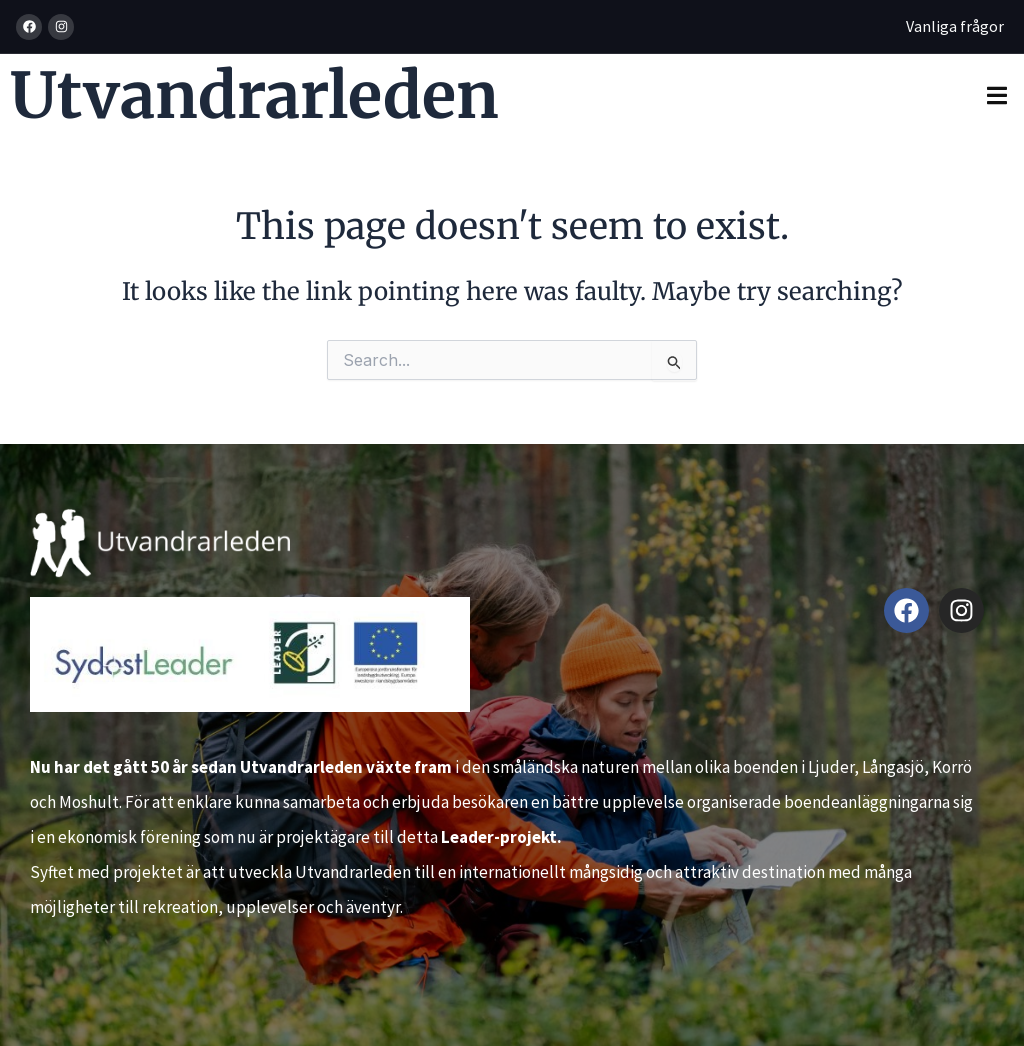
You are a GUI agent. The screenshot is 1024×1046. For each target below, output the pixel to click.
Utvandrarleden (254, 95)
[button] (996, 95)
